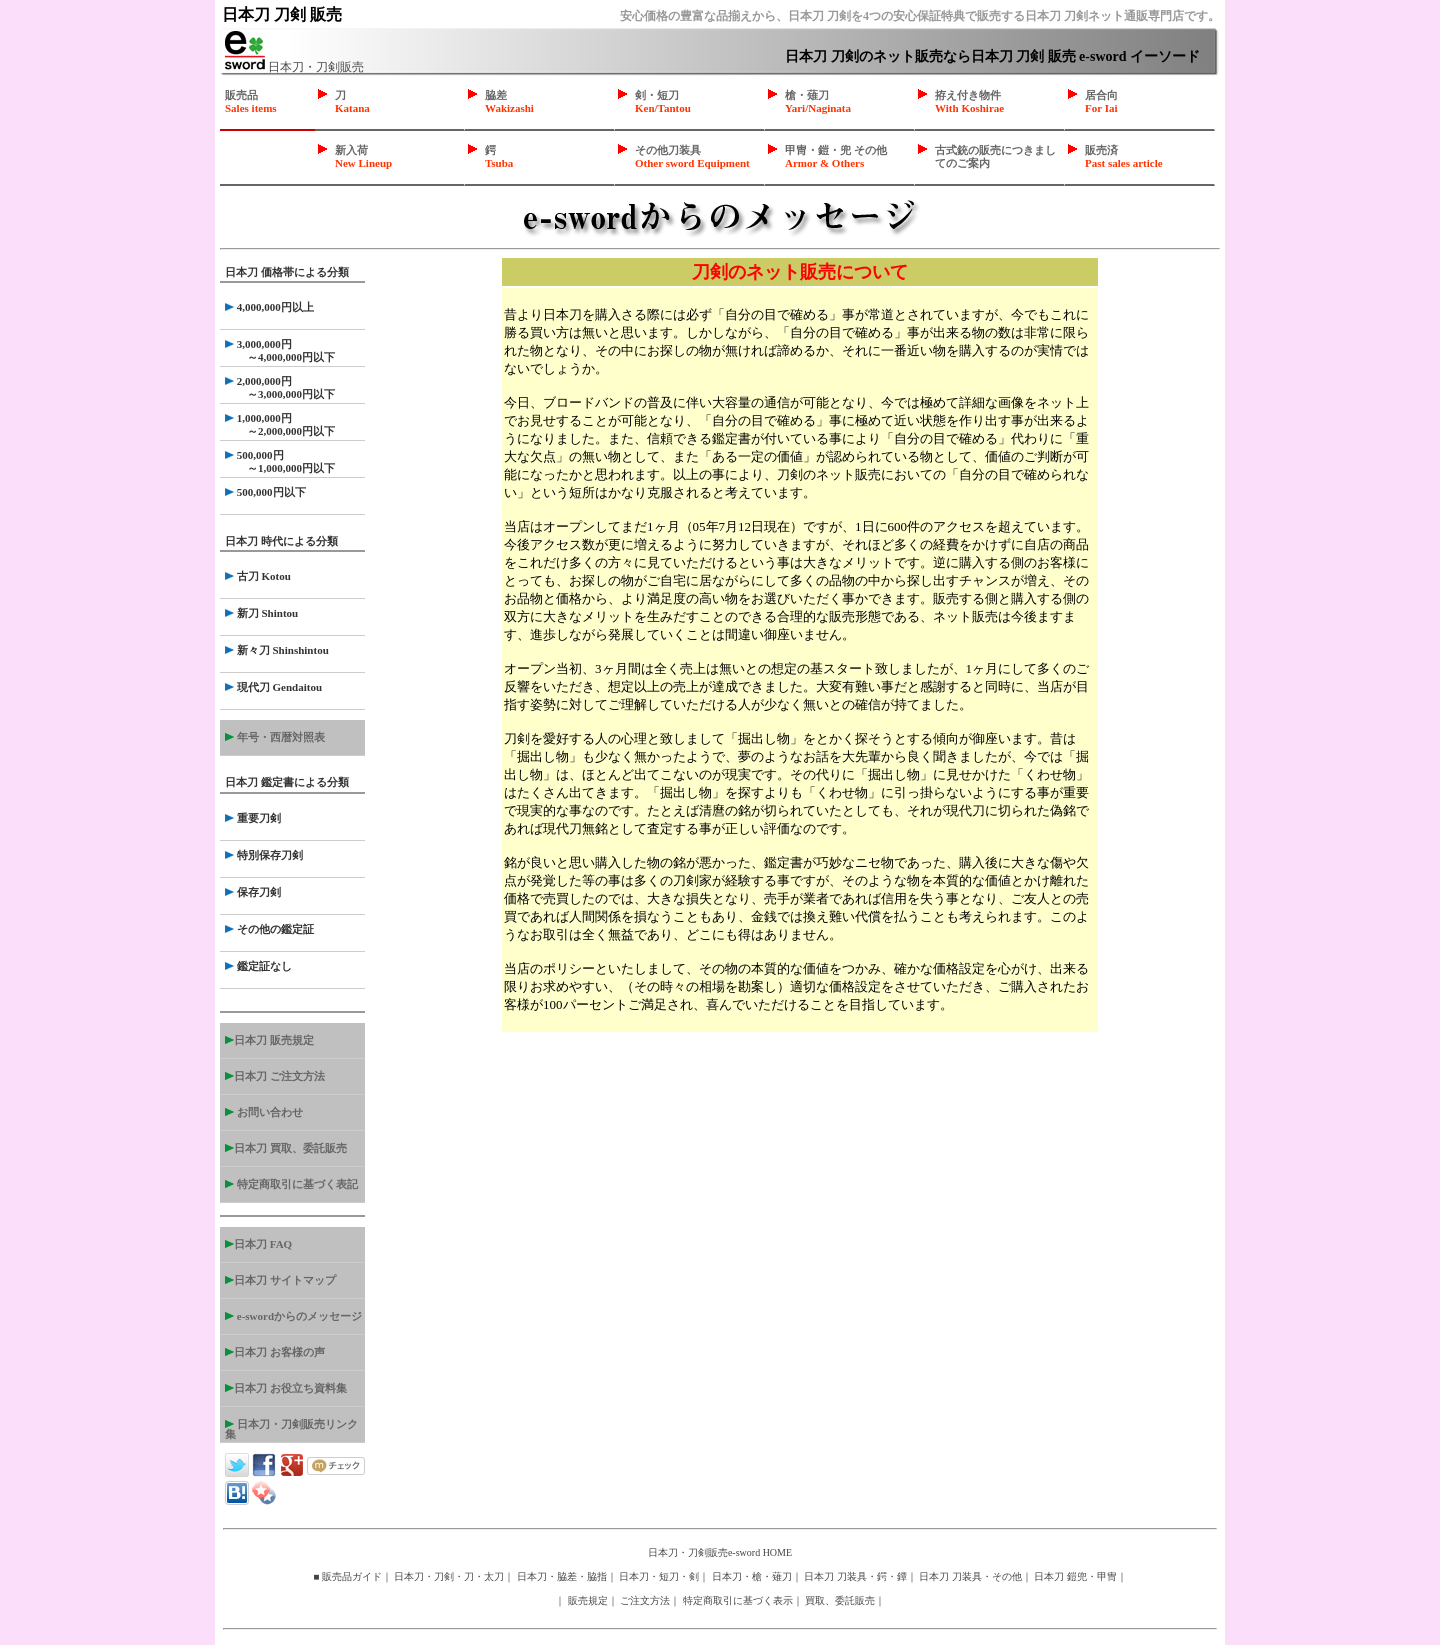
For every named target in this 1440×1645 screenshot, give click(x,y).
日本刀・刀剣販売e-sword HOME (720, 1552)
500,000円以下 (265, 492)
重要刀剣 (253, 818)
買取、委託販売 (840, 1600)
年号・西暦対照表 (275, 737)
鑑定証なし (258, 966)
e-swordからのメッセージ (293, 1316)
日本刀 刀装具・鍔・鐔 (855, 1576)
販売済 (1124, 156)
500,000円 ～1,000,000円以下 (280, 461)
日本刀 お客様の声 (275, 1352)
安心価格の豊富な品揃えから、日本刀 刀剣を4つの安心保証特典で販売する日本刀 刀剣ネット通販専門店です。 (920, 16)
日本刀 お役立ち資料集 (286, 1388)
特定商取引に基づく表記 (291, 1184)
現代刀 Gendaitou (273, 687)
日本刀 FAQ (258, 1244)
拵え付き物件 (969, 101)
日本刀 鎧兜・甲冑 (1075, 1576)
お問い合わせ (264, 1112)
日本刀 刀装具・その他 (970, 1576)
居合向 (1101, 101)
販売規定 (588, 1600)
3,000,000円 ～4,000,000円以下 (280, 350)
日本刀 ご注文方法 (275, 1076)
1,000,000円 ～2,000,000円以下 (280, 424)
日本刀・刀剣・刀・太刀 (449, 1576)
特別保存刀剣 (264, 855)
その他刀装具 (692, 156)
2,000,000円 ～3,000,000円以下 (280, 387)
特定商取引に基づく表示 (738, 1600)
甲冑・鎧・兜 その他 (836, 156)
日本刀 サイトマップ (280, 1280)
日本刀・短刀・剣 (659, 1576)
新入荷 (363, 156)
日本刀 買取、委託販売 (286, 1148)
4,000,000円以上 (269, 307)
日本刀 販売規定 (269, 1040)
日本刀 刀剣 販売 (282, 14)
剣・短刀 (663, 101)
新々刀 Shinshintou (277, 650)
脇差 (509, 101)
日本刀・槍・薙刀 (752, 1576)
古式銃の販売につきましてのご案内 (995, 156)
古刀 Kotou (258, 576)
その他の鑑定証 (269, 929)
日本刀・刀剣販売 (294, 67)
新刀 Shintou (261, 613)
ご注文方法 (645, 1600)
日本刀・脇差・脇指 (562, 1576)
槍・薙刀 (818, 101)
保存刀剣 (253, 892)
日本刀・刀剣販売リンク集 (291, 1429)
